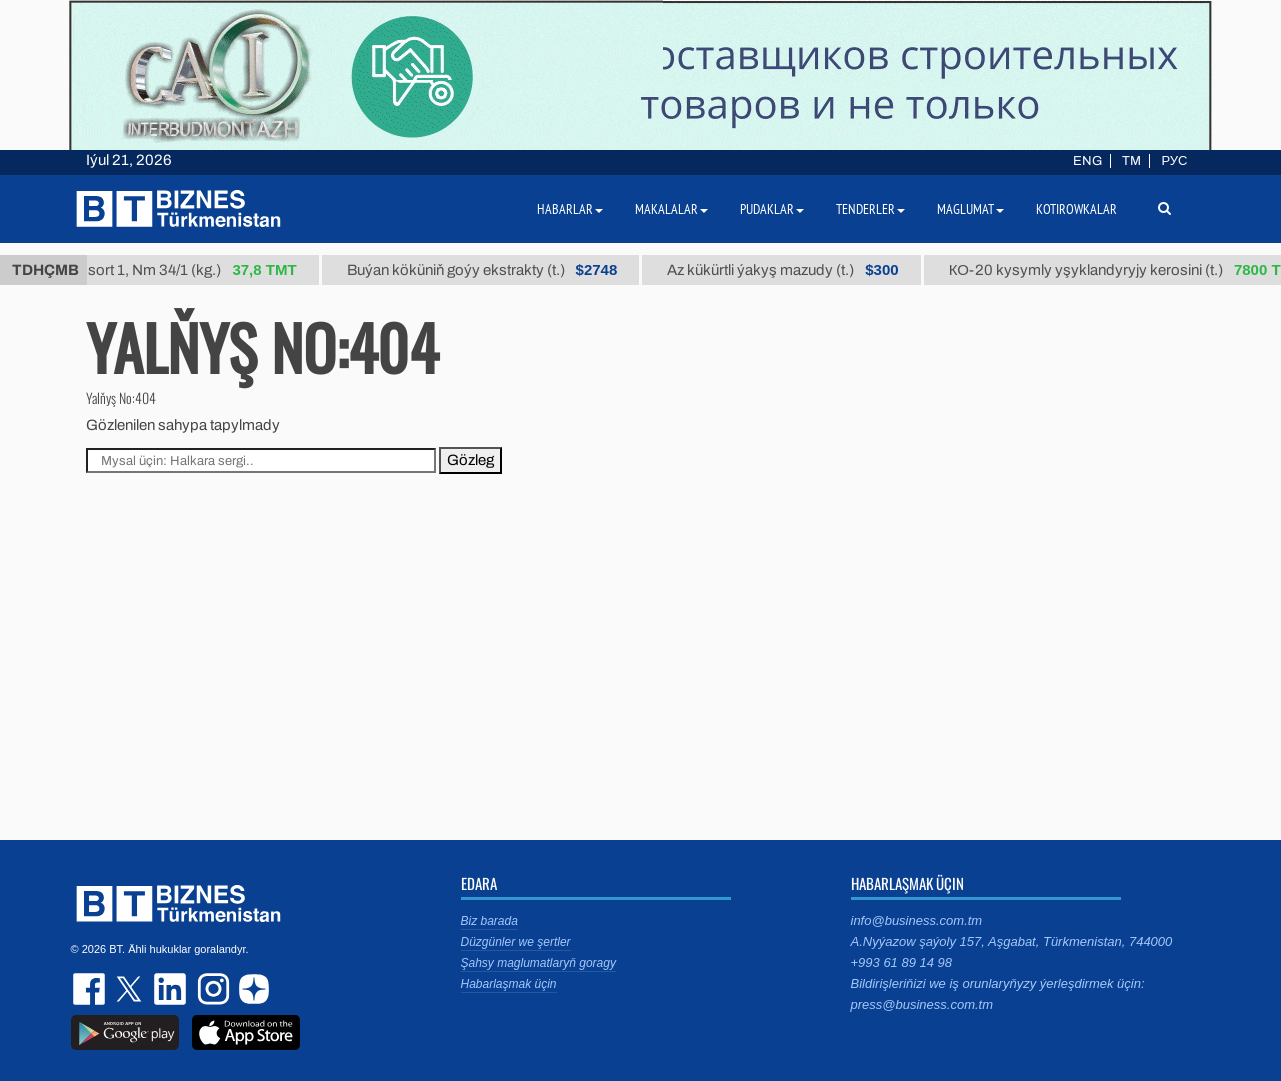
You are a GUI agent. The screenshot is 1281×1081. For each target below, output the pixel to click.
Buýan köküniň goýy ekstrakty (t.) (489, 270)
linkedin (171, 989)
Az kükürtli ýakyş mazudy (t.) (790, 270)
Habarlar (570, 209)
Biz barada (489, 921)
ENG (1087, 161)
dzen (251, 989)
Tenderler (870, 209)
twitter (131, 989)
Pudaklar (772, 209)
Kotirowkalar (1076, 209)
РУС (1174, 161)
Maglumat (970, 209)
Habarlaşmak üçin (509, 984)
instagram (211, 989)
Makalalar (671, 209)
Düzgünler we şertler (516, 942)
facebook (91, 989)
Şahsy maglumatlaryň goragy (538, 963)
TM (1131, 161)
